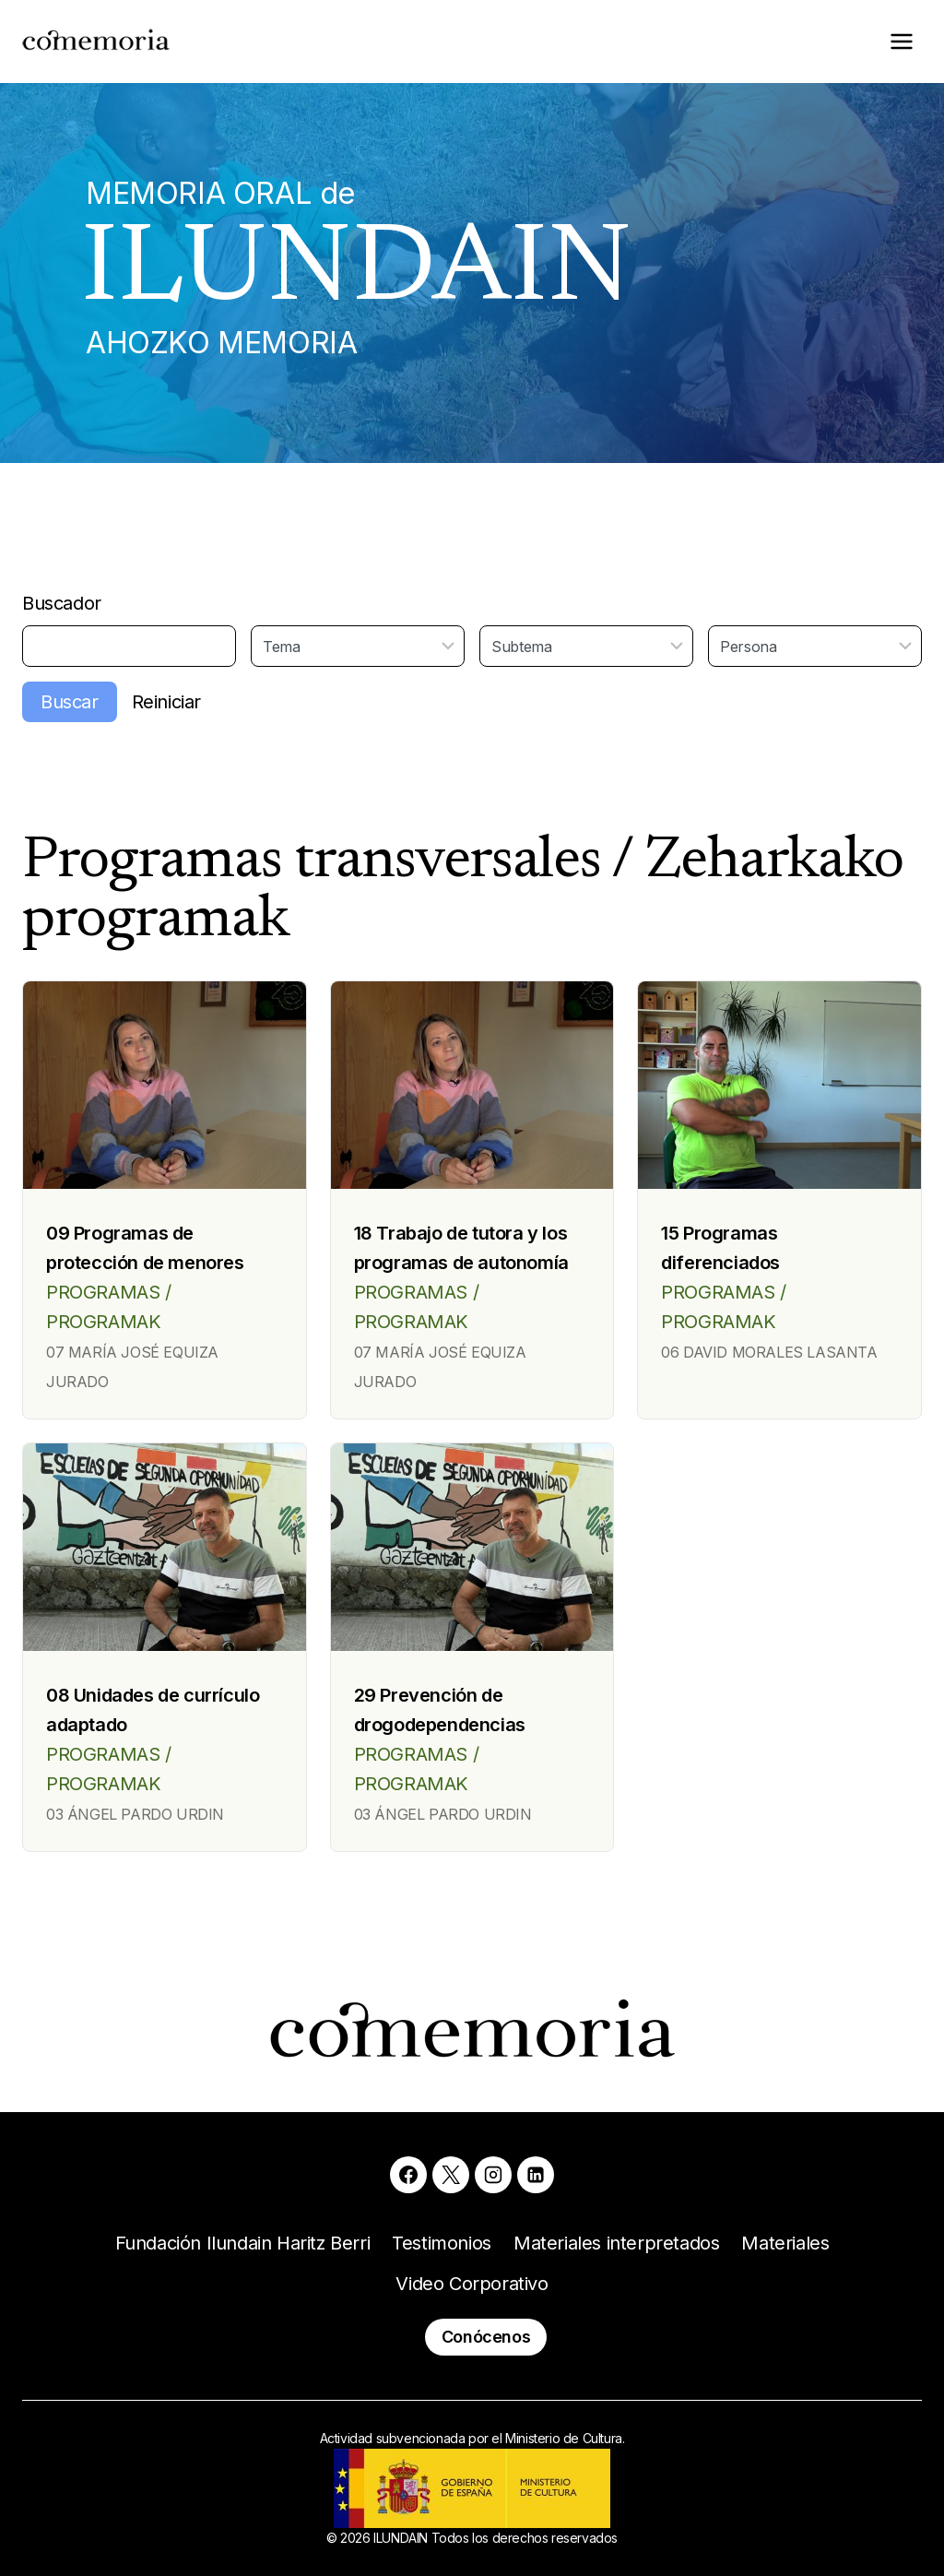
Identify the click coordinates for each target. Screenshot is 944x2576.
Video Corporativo (471, 2284)
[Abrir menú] (901, 41)
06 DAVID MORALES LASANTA (769, 1352)
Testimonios (441, 2243)
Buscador (61, 603)
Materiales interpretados (616, 2243)
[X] (450, 2174)
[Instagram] (493, 2174)
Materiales (785, 2243)
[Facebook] (408, 2174)
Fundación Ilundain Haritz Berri (243, 2243)
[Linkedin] (535, 2174)
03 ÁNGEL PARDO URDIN (135, 1814)
